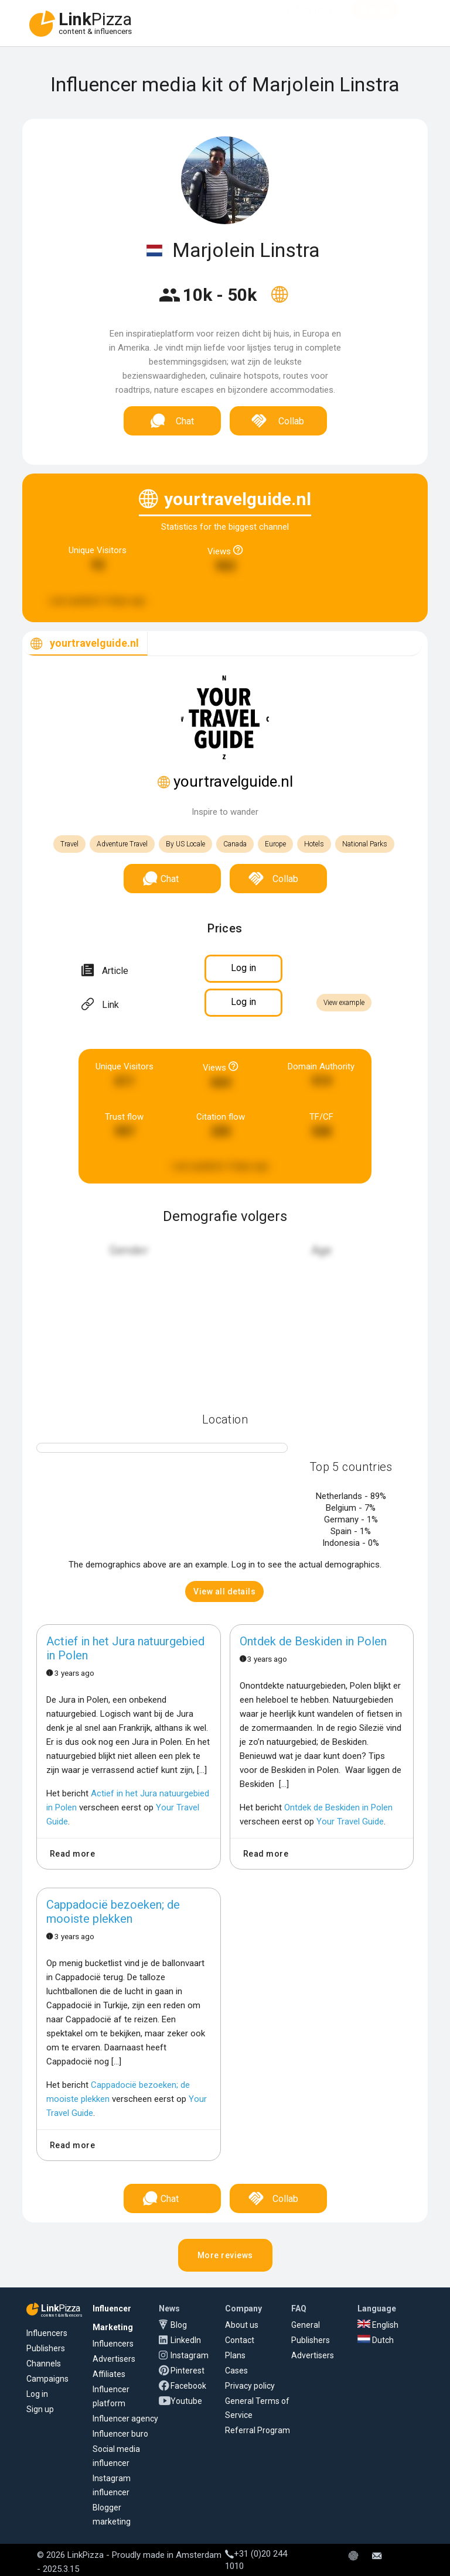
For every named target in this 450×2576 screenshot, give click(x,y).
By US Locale (185, 844)
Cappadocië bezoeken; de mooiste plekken (113, 1912)
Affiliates (109, 2374)
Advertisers (114, 2359)
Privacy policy (250, 2385)
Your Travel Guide (350, 1821)
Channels (43, 2363)
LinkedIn (186, 2340)
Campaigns (47, 2378)
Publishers (45, 2348)
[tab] (85, 644)
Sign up (40, 2409)
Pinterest (187, 2370)
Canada (235, 844)
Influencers (46, 2333)
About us (241, 2325)
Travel (69, 844)
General (305, 2325)
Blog (179, 2325)
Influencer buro (120, 2433)
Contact (239, 2340)
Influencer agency (125, 2418)
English (377, 2325)
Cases (236, 2370)
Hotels (314, 844)
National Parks (364, 844)
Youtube (186, 2401)
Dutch (375, 2340)
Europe (275, 844)
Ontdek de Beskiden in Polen (313, 1641)
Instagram (190, 2355)
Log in (37, 2394)
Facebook (188, 2385)
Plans (235, 2355)
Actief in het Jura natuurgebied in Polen (125, 1648)
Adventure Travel (122, 844)
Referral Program (257, 2430)
